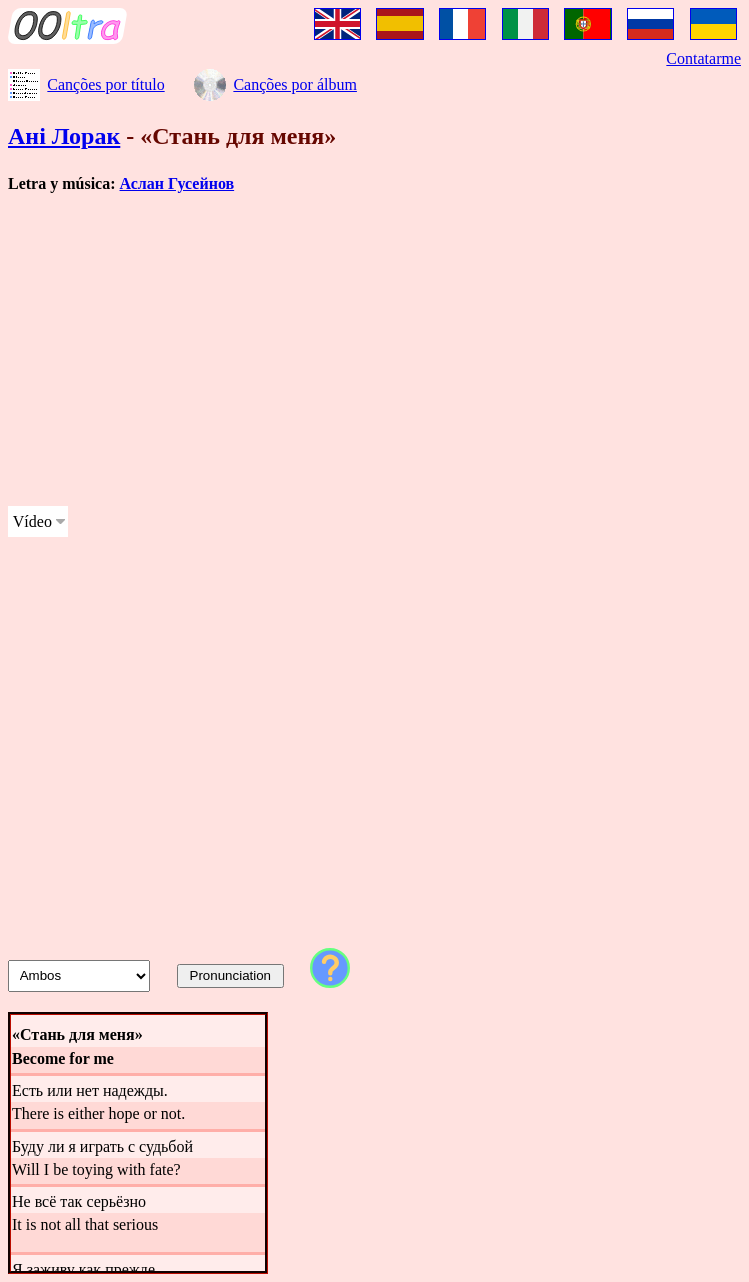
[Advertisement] (374, 350)
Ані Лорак (64, 136)
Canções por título (105, 84)
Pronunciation (231, 975)
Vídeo (32, 521)
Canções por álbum (295, 84)
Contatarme (703, 58)
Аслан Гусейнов (177, 183)
